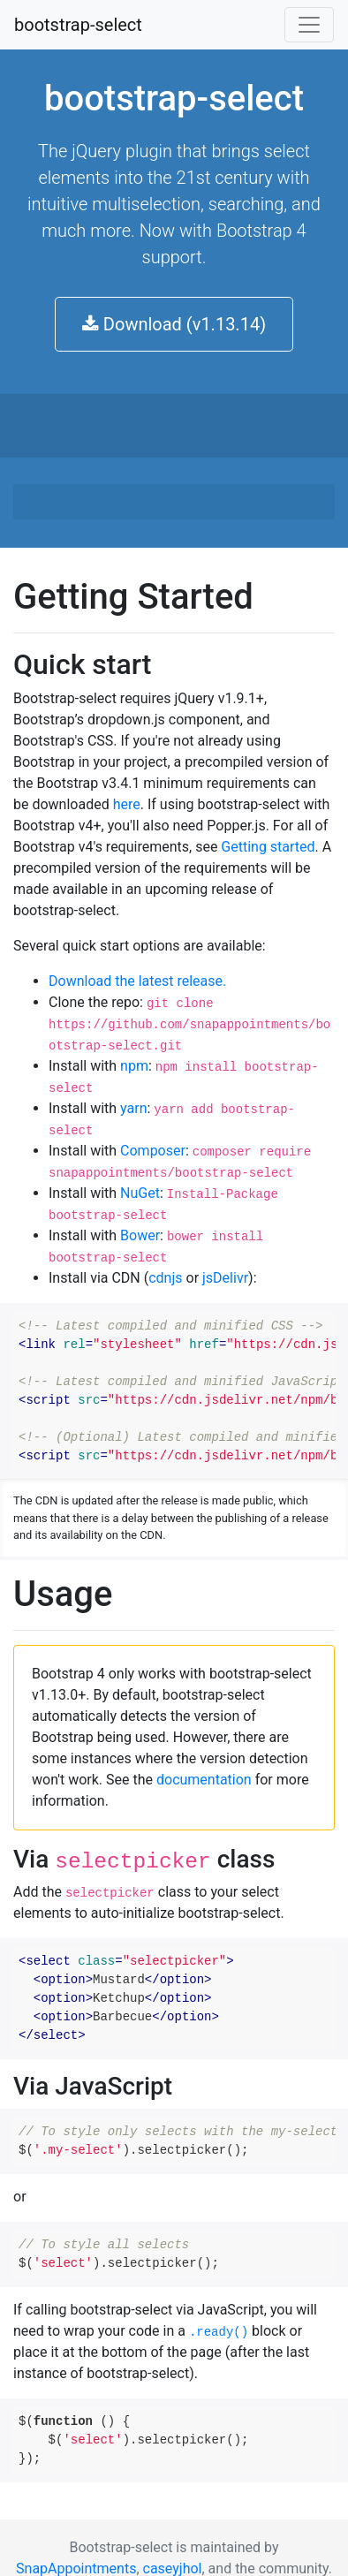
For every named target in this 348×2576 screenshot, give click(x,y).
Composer (152, 1150)
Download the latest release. (137, 981)
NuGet (140, 1193)
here (126, 804)
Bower (140, 1235)
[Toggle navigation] (309, 24)
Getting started (267, 846)
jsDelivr (225, 1277)
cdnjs (165, 1277)
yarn (133, 1108)
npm (134, 1065)
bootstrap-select (78, 24)
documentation (204, 1779)
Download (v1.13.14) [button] (174, 324)
